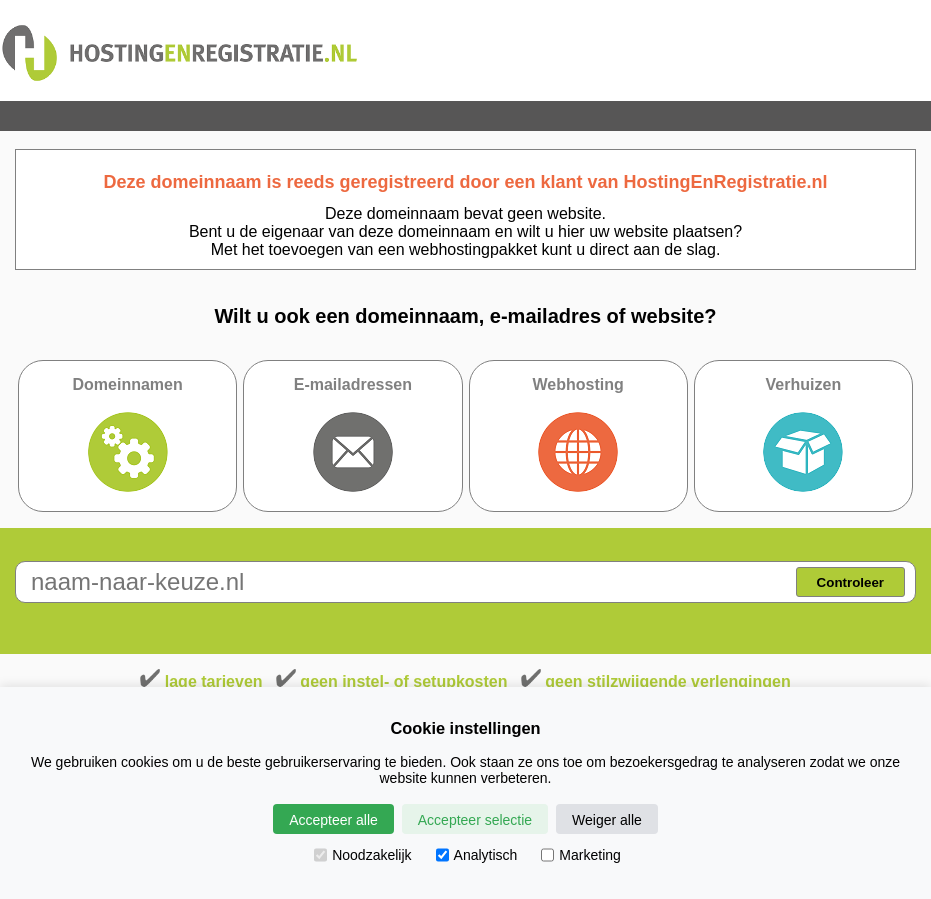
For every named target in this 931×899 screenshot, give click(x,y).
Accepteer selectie (475, 820)
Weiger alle (607, 820)
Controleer (850, 582)
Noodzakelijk (362, 855)
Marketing (580, 855)
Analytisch (477, 855)
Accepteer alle (333, 820)
